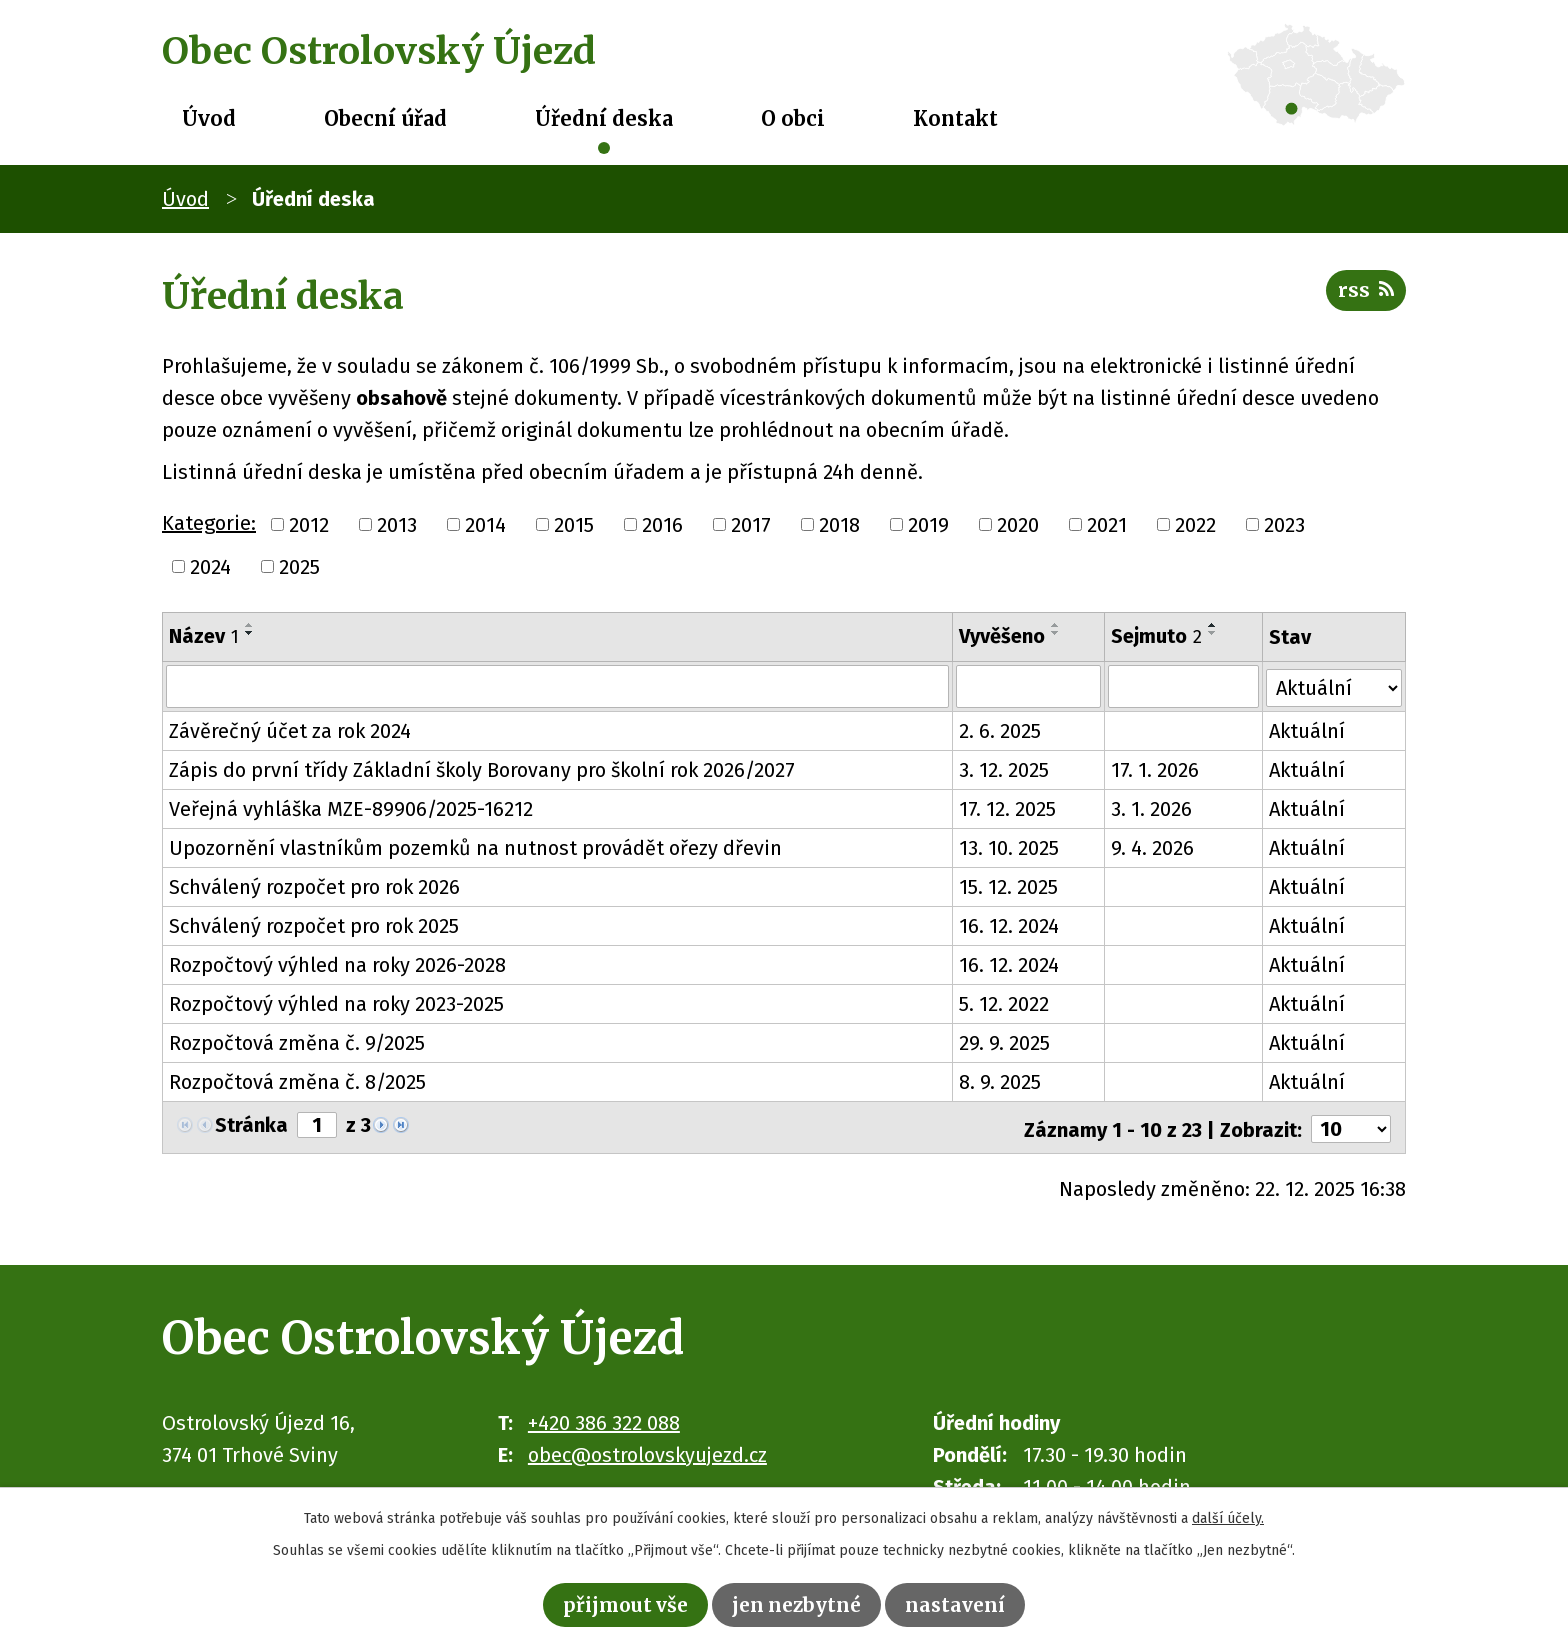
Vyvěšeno (1002, 636)
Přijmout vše (621, 1603)
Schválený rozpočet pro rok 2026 (314, 886)
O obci (793, 118)
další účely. (1228, 1516)
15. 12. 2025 (1008, 886)
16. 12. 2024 (1009, 925)
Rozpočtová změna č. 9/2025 (297, 1042)
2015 (574, 525)
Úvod (209, 118)
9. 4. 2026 (1152, 847)
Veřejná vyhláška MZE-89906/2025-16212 (351, 808)
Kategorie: (209, 523)
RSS (1365, 293)
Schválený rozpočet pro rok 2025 (314, 925)
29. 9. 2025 (1004, 1042)
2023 (1284, 525)
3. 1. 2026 (1151, 808)
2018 (839, 525)
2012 (309, 525)
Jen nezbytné (798, 1603)
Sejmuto (1156, 636)
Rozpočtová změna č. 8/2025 (297, 1081)
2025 (299, 567)
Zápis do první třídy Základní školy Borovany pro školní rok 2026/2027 (482, 769)
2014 (485, 525)
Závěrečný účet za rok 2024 (290, 730)
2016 (662, 525)
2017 (751, 525)
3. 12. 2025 (1004, 769)
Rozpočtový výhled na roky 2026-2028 (337, 964)
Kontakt (955, 118)
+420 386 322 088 (604, 1418)
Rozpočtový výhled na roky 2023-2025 (336, 1003)
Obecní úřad (385, 118)
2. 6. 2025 (1000, 730)
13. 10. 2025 (1009, 847)
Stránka (251, 1124)
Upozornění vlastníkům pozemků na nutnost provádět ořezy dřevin (475, 847)
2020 (1018, 525)
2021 (1107, 525)
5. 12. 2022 (1004, 1003)
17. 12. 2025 (1007, 808)
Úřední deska (604, 118)
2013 (397, 525)
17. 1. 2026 (1155, 769)
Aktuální (1308, 730)
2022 (1195, 525)
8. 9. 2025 (1000, 1081)
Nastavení (961, 1603)
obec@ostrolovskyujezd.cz (647, 1450)
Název (204, 636)
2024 (210, 567)
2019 (928, 525)
